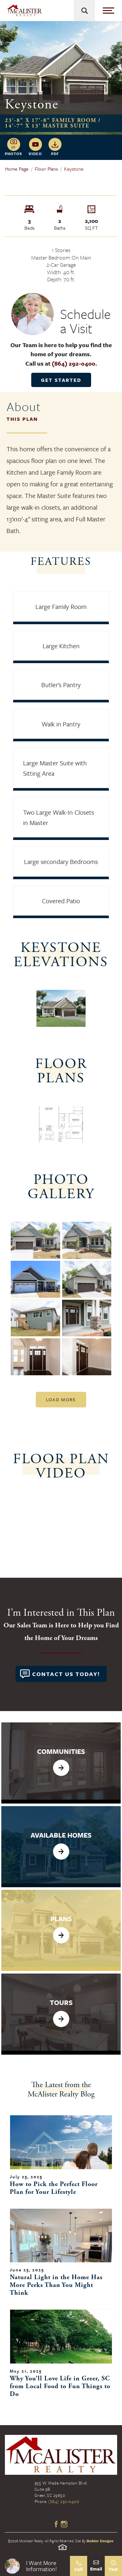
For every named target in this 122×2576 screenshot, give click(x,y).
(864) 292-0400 (73, 363)
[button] (35, 2566)
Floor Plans (46, 168)
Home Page (17, 168)
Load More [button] (61, 1399)
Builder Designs (100, 2541)
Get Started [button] (61, 379)
